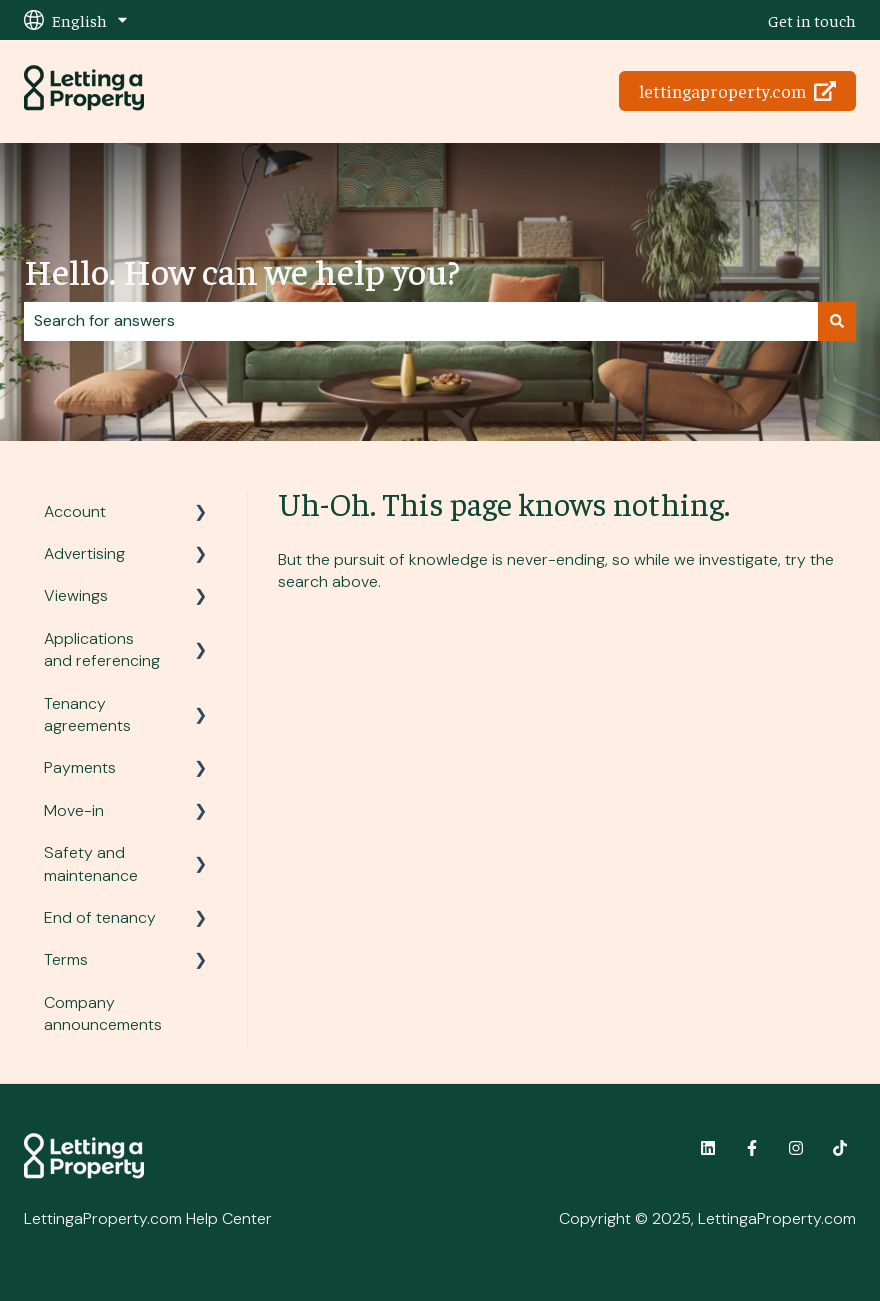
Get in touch (812, 20)
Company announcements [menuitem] (103, 1013)
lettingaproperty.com (738, 90)
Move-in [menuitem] (74, 810)
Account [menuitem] (75, 511)
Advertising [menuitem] (84, 553)
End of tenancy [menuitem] (100, 917)
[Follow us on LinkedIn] (708, 1148)
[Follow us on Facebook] (752, 1148)
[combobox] (421, 321)
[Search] (837, 321)
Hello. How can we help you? (242, 270)
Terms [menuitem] (66, 959)
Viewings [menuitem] (76, 595)
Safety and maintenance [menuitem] (91, 863)
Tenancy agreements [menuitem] (87, 714)
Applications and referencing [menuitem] (102, 649)
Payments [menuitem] (80, 767)
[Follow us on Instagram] (796, 1148)
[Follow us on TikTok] (840, 1148)
